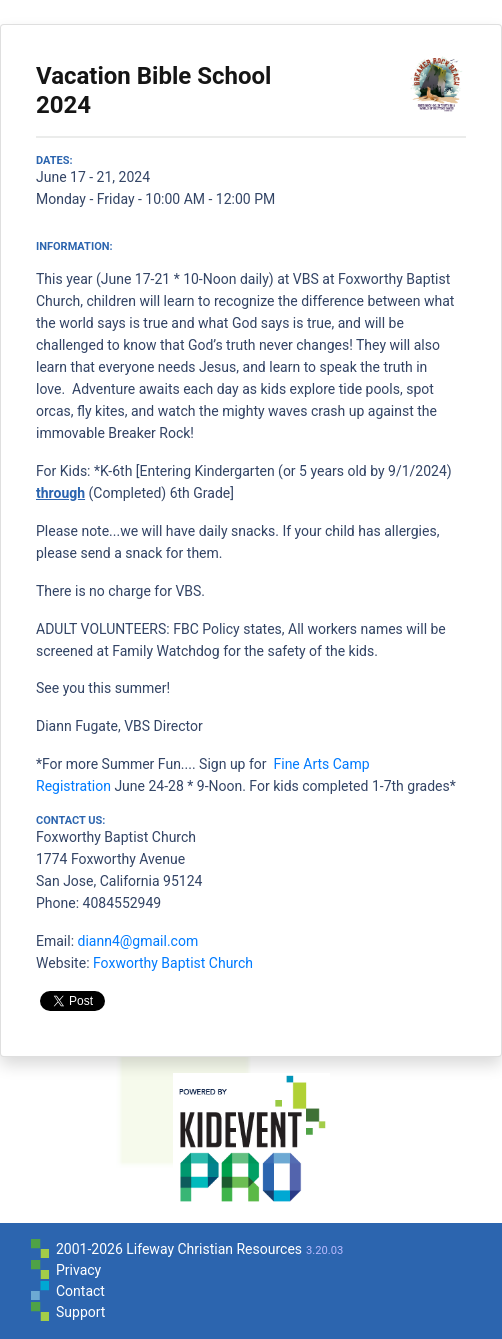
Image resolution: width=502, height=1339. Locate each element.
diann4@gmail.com (138, 941)
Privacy (78, 1270)
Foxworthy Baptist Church (173, 963)
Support (80, 1312)
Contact (80, 1291)
